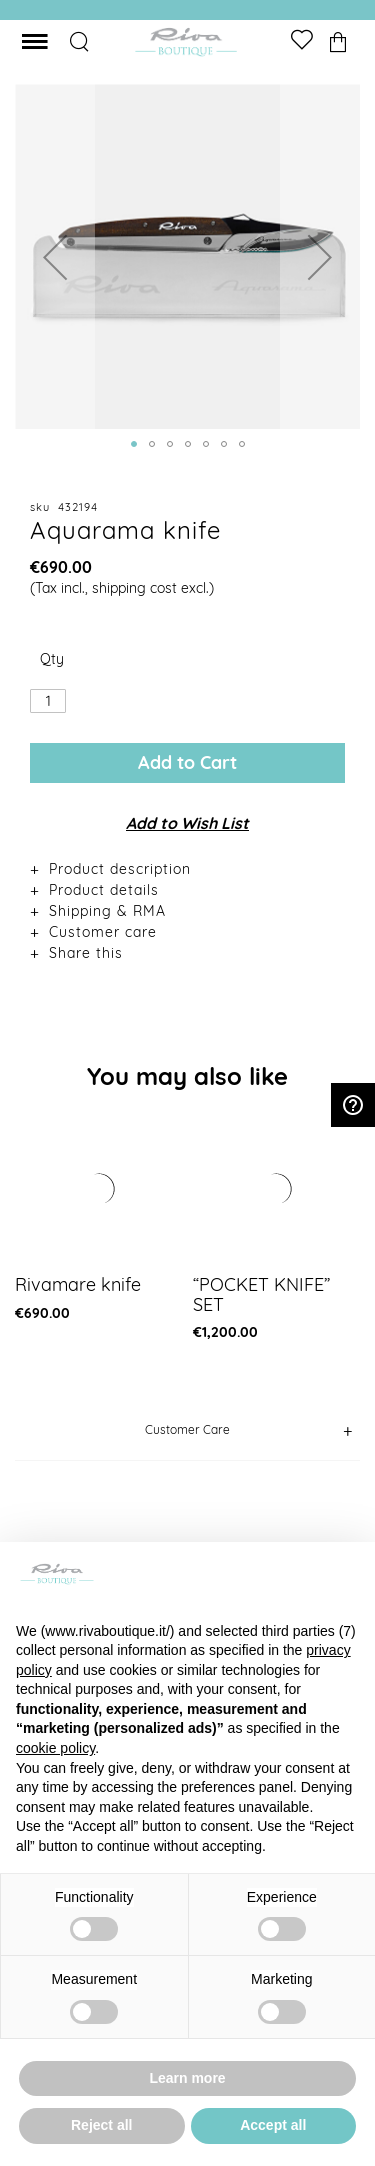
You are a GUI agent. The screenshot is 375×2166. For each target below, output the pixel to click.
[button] (55, 256)
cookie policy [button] (55, 1748)
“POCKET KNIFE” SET (261, 1294)
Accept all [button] (273, 2125)
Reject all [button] (101, 2125)
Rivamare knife (78, 1284)
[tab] (187, 868)
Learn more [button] (187, 2078)
